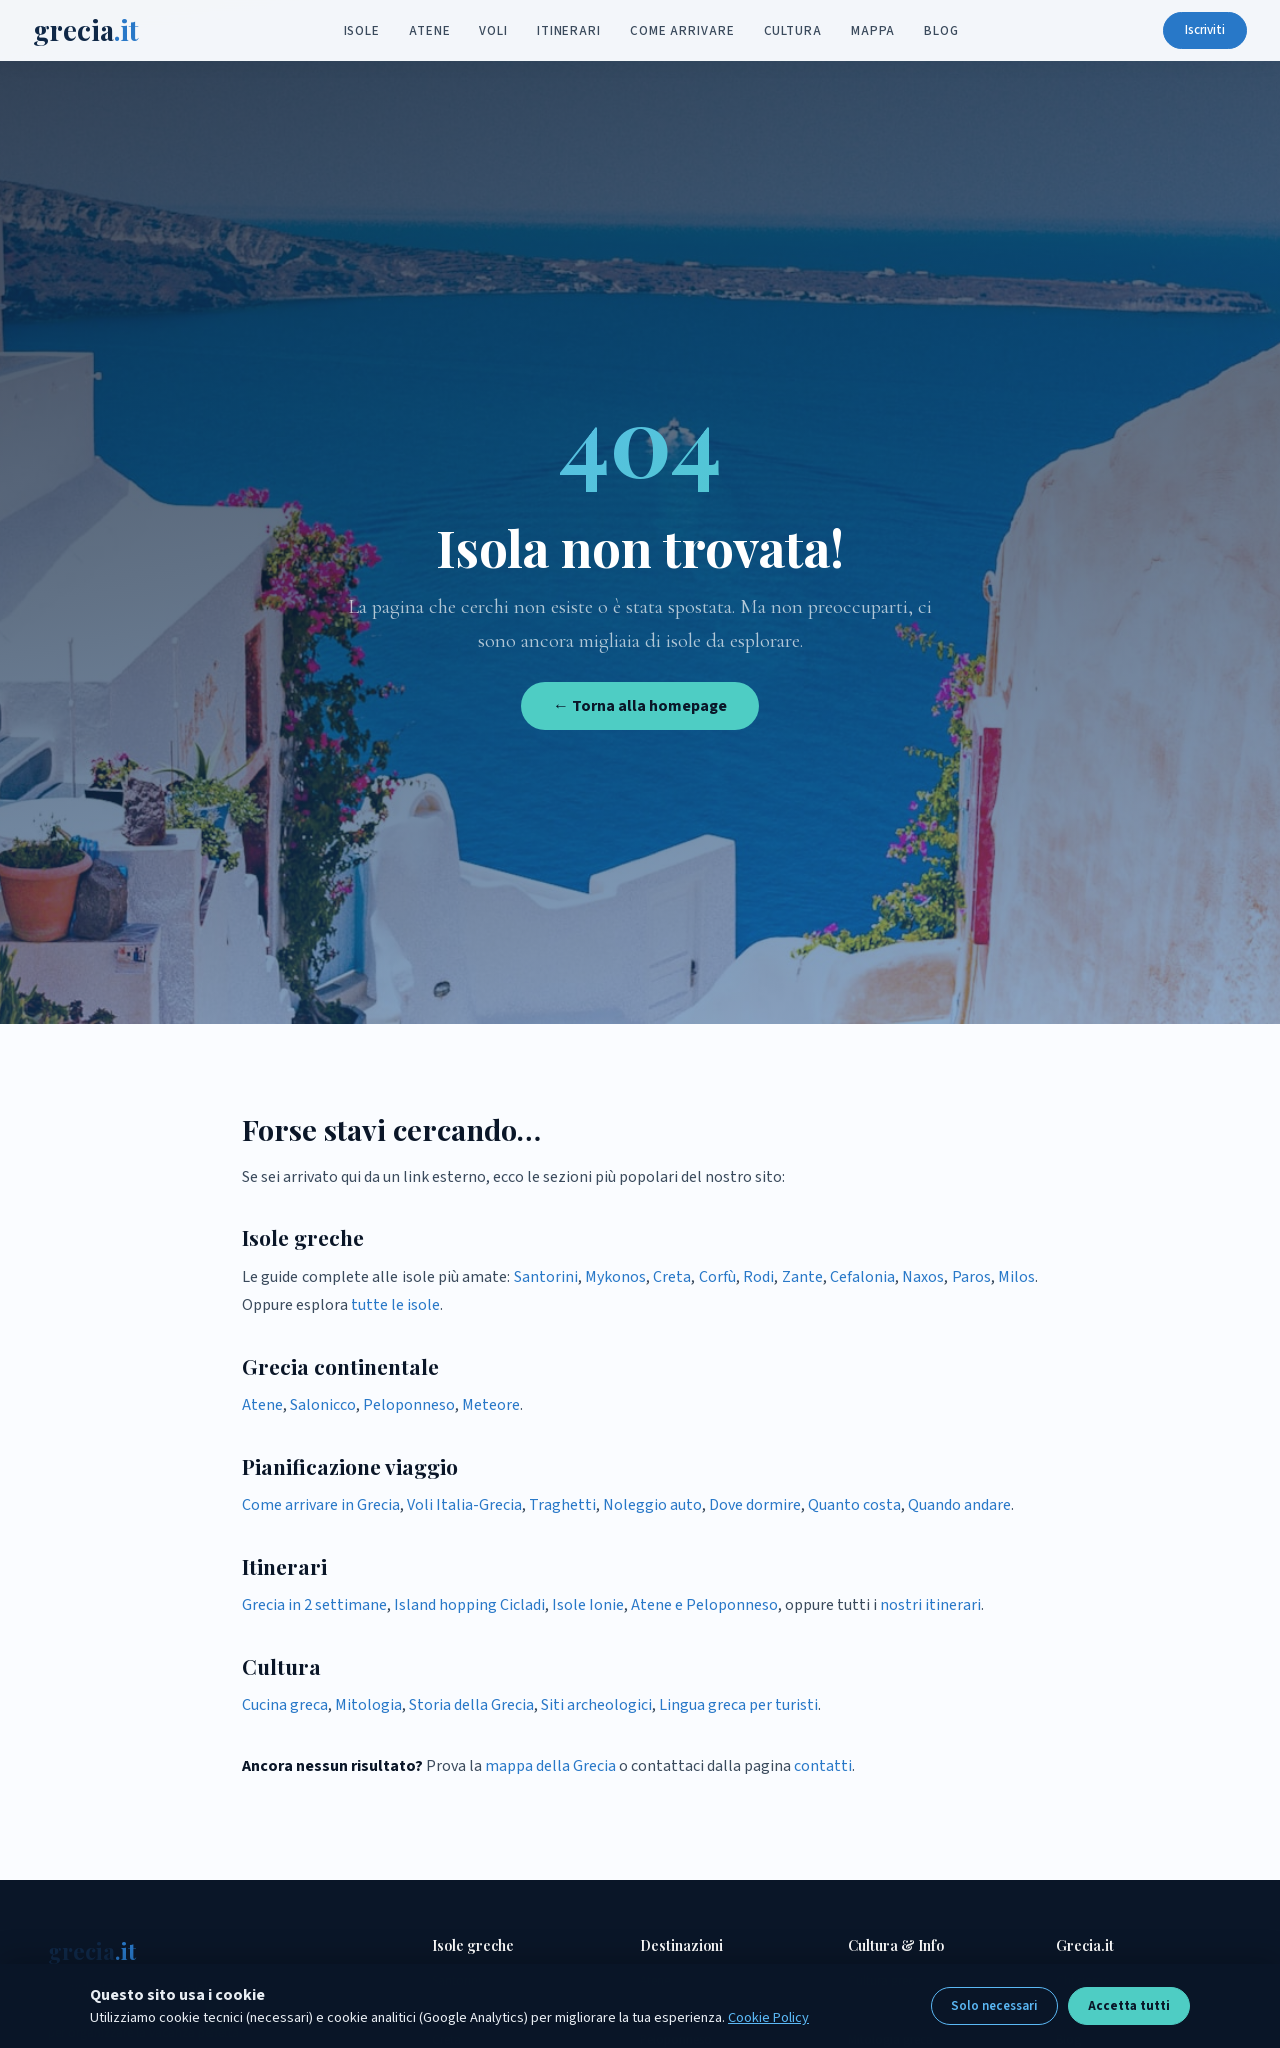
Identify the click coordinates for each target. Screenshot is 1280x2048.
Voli (493, 32)
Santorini (546, 1277)
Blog (941, 32)
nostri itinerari (930, 1605)
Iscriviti (1190, 31)
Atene (430, 32)
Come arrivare (682, 32)
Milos (1016, 1277)
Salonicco (323, 1405)
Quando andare (959, 1505)
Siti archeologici (596, 1705)
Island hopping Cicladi (469, 1605)
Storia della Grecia (471, 1705)
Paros (971, 1277)
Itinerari (569, 32)
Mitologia (368, 1705)
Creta (672, 1277)
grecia (101, 31)
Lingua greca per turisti (738, 1705)
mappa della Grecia (550, 1766)
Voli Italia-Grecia (464, 1505)
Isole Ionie (588, 1605)
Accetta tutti (1129, 2006)
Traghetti (562, 1505)
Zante (802, 1277)
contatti (823, 1766)
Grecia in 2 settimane (314, 1605)
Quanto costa (854, 1505)
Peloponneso (409, 1405)
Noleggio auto (652, 1505)
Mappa (873, 32)
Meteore (491, 1405)
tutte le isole (395, 1305)
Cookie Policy (768, 2017)
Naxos (923, 1277)
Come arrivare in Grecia (321, 1505)
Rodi (758, 1277)
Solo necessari (994, 2006)
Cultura (793, 32)
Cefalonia (862, 1277)
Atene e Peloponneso (704, 1605)
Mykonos (615, 1277)
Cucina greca (285, 1705)
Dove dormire (755, 1505)
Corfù (717, 1277)
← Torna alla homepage (640, 706)
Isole (362, 32)
